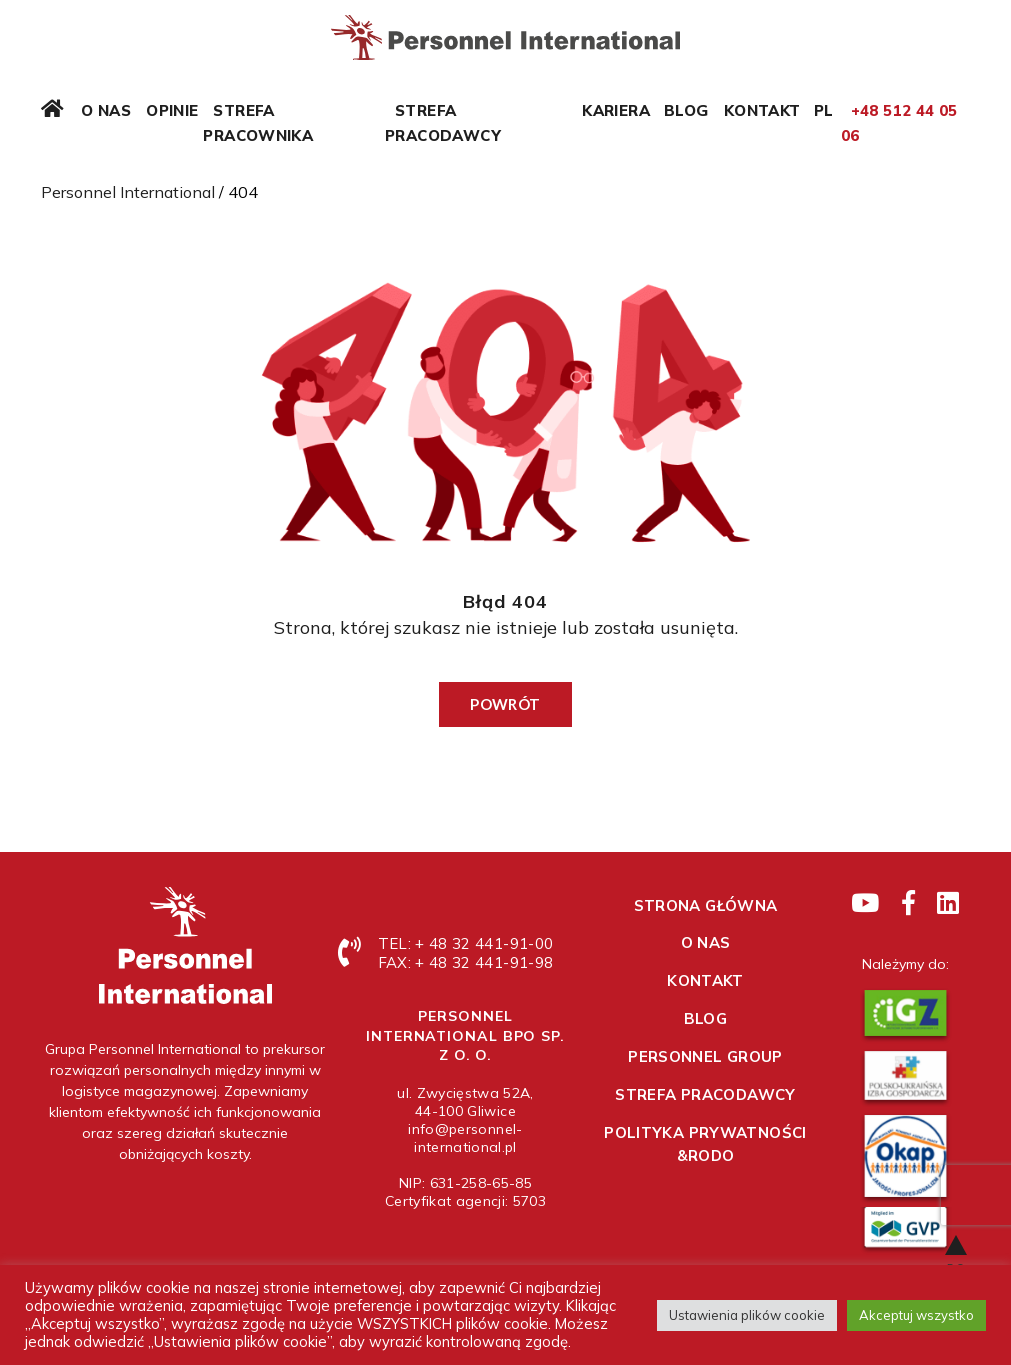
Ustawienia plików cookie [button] (747, 1315)
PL (824, 110)
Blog (686, 110)
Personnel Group (705, 1056)
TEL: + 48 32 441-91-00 (465, 943)
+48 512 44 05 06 (899, 123)
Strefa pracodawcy (443, 123)
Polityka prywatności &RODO (705, 1144)
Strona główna (706, 905)
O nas (106, 110)
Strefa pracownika (258, 123)
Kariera (616, 110)
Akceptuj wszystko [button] (916, 1315)
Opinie (172, 110)
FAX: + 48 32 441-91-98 (465, 962)
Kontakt (762, 110)
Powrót (505, 704)
